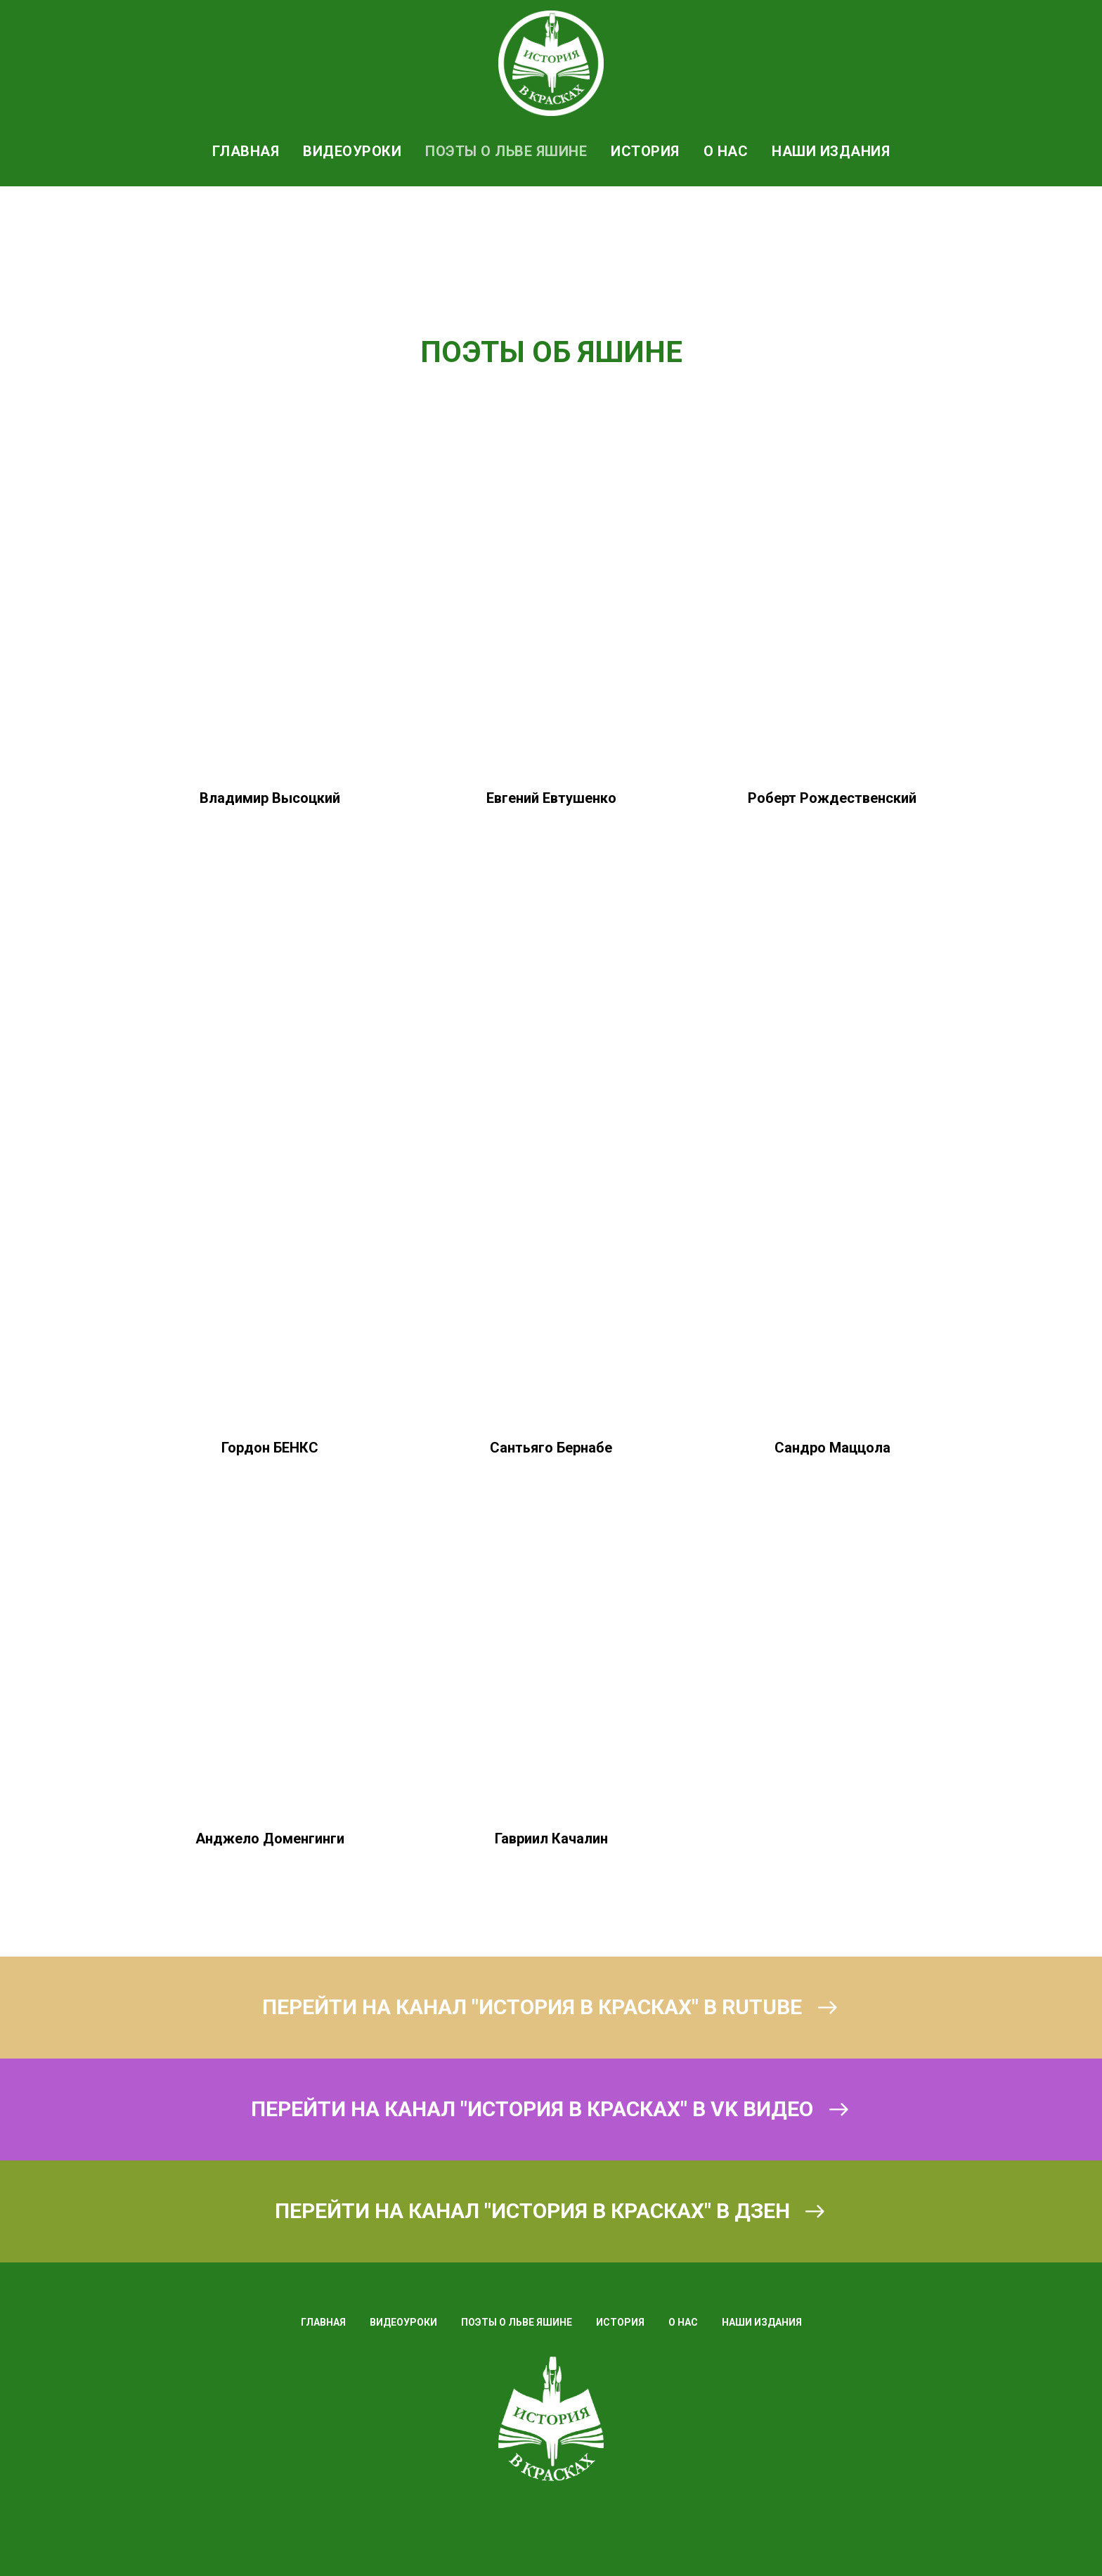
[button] (269, 1307)
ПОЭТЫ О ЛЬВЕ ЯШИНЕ (506, 151)
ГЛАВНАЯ (246, 151)
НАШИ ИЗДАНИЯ (831, 151)
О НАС (726, 151)
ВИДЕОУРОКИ (352, 151)
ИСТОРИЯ (645, 151)
